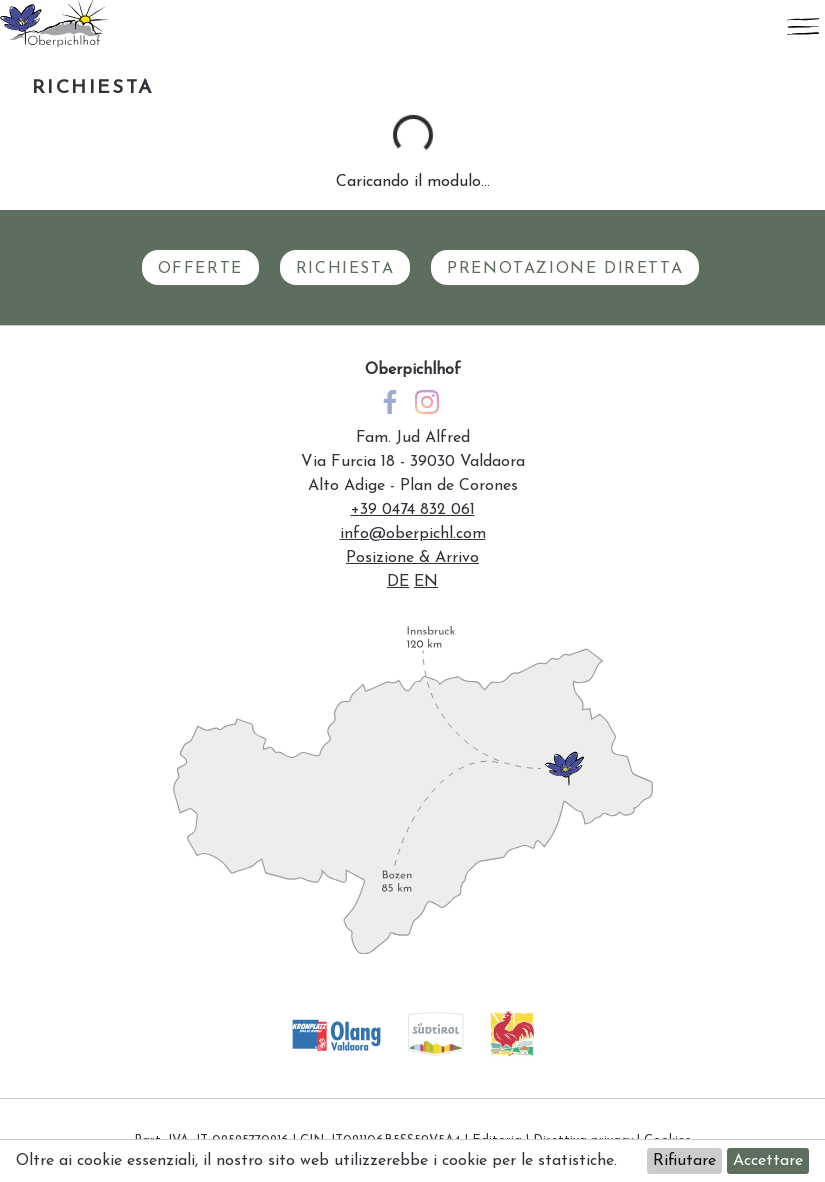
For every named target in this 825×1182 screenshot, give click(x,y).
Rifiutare (684, 1161)
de (398, 582)
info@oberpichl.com (413, 534)
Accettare (768, 1161)
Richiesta (345, 269)
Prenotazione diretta (565, 269)
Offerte (200, 269)
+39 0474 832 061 (413, 510)
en (426, 582)
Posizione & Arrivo (412, 558)
